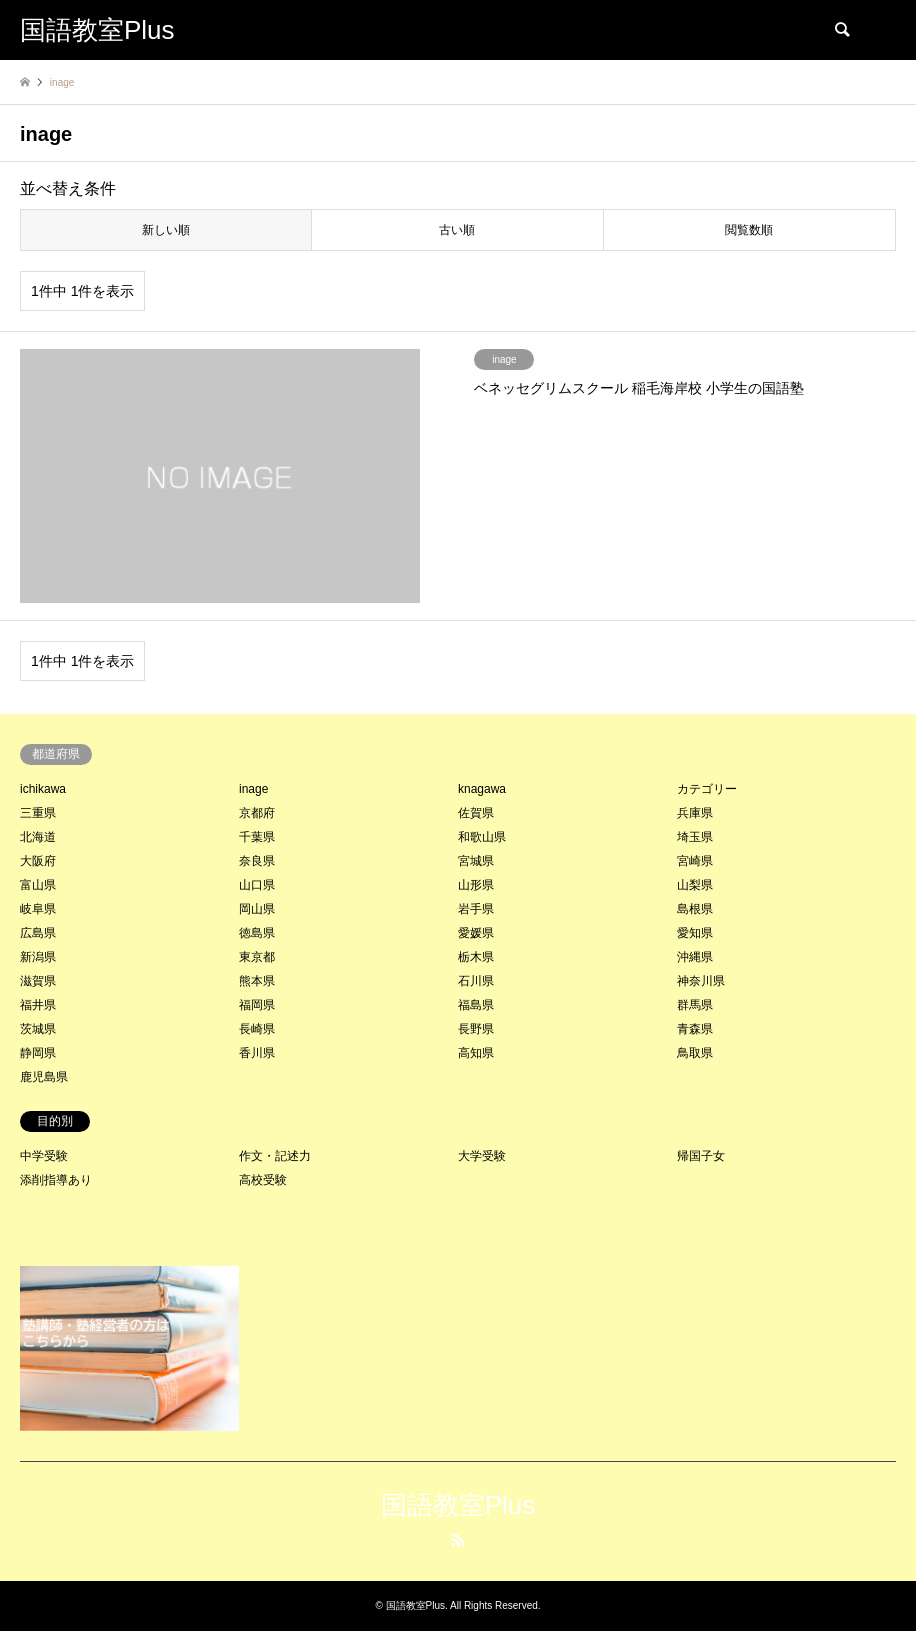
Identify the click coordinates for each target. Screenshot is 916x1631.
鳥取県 (695, 1053)
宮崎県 (695, 861)
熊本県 (257, 981)
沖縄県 (695, 957)
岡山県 (257, 909)
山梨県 (695, 885)
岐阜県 (38, 909)
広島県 (38, 933)
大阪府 (38, 861)
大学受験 (482, 1156)
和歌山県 (482, 837)
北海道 (38, 837)
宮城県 (476, 861)
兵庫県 (695, 813)
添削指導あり (56, 1180)
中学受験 (44, 1156)
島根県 (695, 909)
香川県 (257, 1053)
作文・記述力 (275, 1156)
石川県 (476, 981)
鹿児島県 (44, 1077)
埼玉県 (695, 837)
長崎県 (257, 1029)
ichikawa (43, 789)
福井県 (38, 1005)
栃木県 (476, 957)
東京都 (257, 957)
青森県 (695, 1029)
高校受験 (263, 1180)
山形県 (476, 885)
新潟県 (38, 957)
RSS (458, 1540)
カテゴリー (707, 789)
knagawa (482, 789)
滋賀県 (38, 981)
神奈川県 (701, 981)
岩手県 (476, 909)
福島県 (476, 1005)
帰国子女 (701, 1156)
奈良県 (257, 861)
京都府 (257, 813)
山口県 (257, 885)
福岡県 (257, 1005)
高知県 (476, 1053)
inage (253, 789)
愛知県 (695, 933)
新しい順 (166, 230)
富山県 (38, 885)
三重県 (38, 813)
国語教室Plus (458, 1505)
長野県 (476, 1029)
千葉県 (257, 837)
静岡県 (38, 1053)
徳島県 (257, 933)
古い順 (457, 230)
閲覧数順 (749, 230)
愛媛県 (476, 933)
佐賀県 (476, 813)
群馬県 (695, 1005)
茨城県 (38, 1029)
